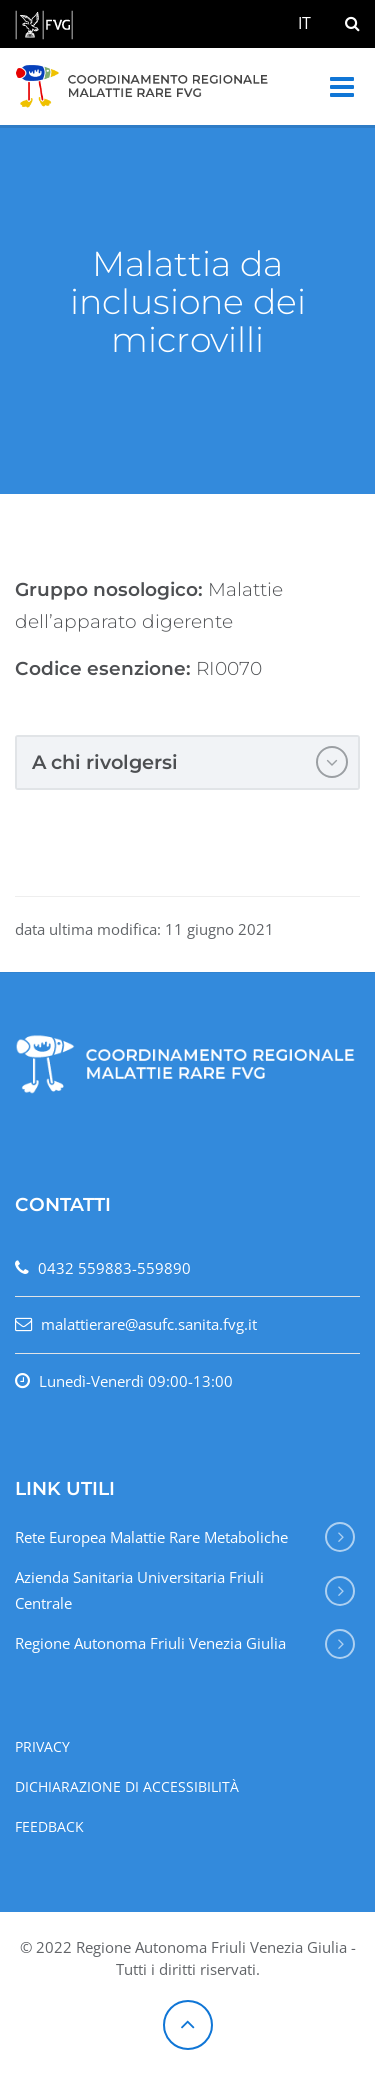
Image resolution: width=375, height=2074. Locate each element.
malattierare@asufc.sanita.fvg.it (149, 1324)
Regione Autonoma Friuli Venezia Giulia (150, 1643)
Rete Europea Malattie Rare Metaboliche (151, 1537)
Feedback (49, 1827)
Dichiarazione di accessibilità (127, 1787)
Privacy (42, 1747)
